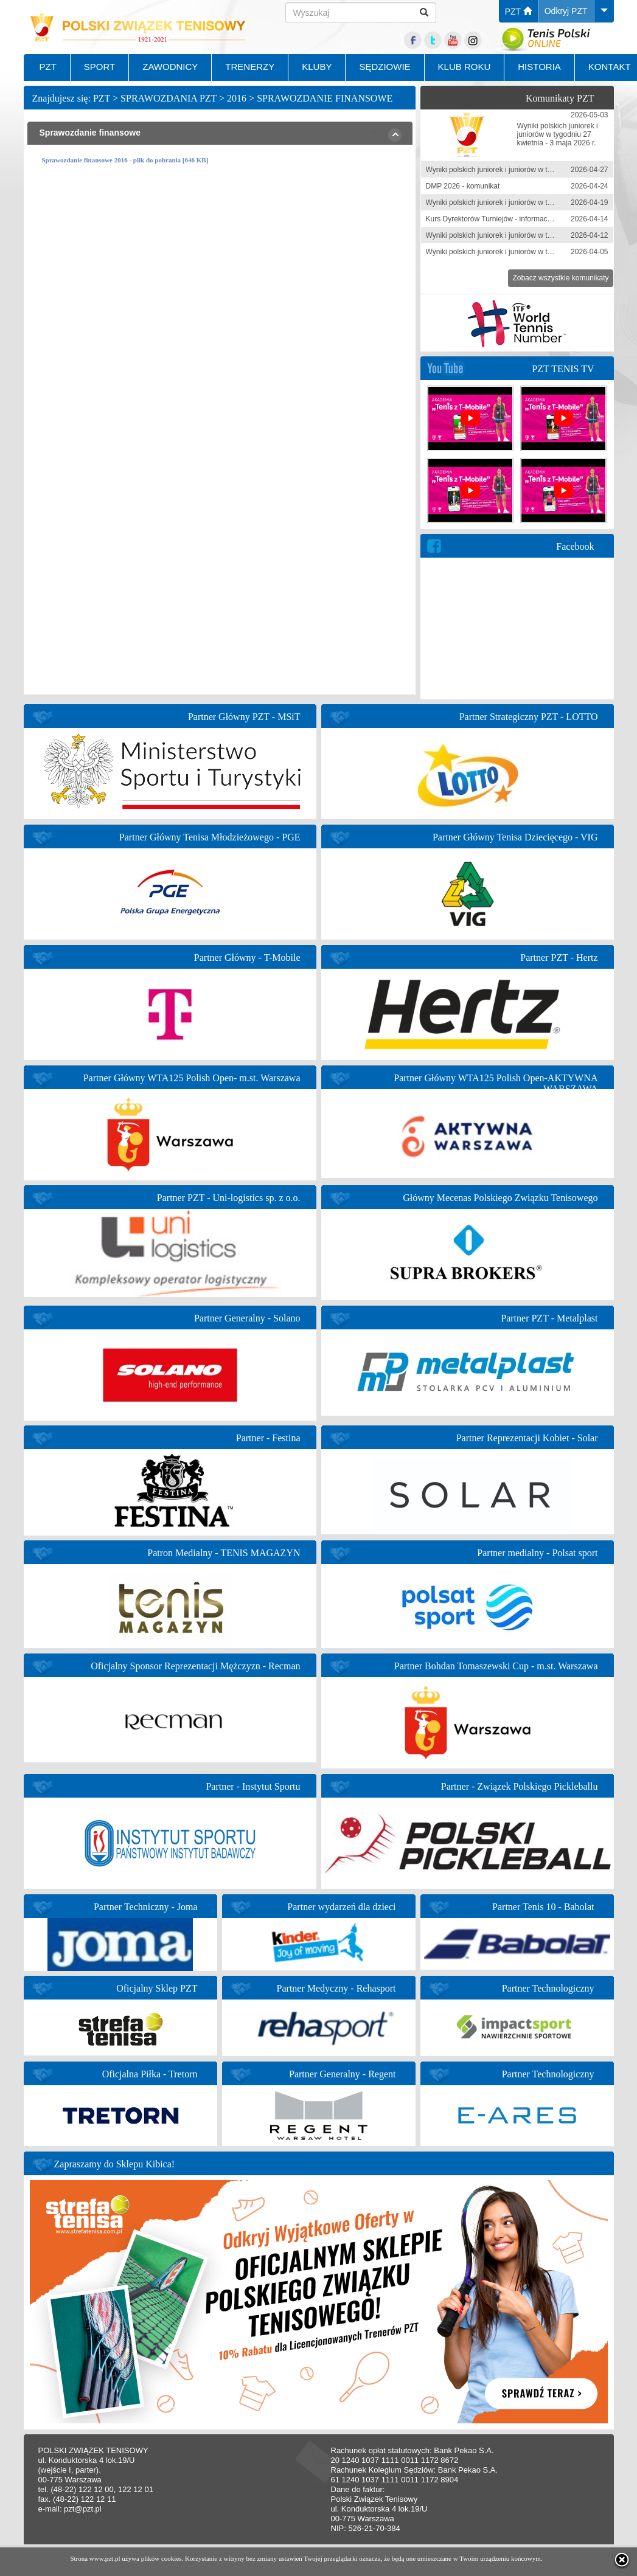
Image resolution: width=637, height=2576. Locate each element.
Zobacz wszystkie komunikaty (560, 278)
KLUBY (317, 66)
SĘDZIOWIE (384, 66)
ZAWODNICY (170, 66)
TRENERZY (249, 66)
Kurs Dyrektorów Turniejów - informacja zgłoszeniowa (512, 219)
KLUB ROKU (464, 66)
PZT (518, 11)
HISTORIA (539, 66)
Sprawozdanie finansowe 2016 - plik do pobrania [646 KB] (125, 160)
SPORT (99, 66)
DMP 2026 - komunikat (463, 186)
